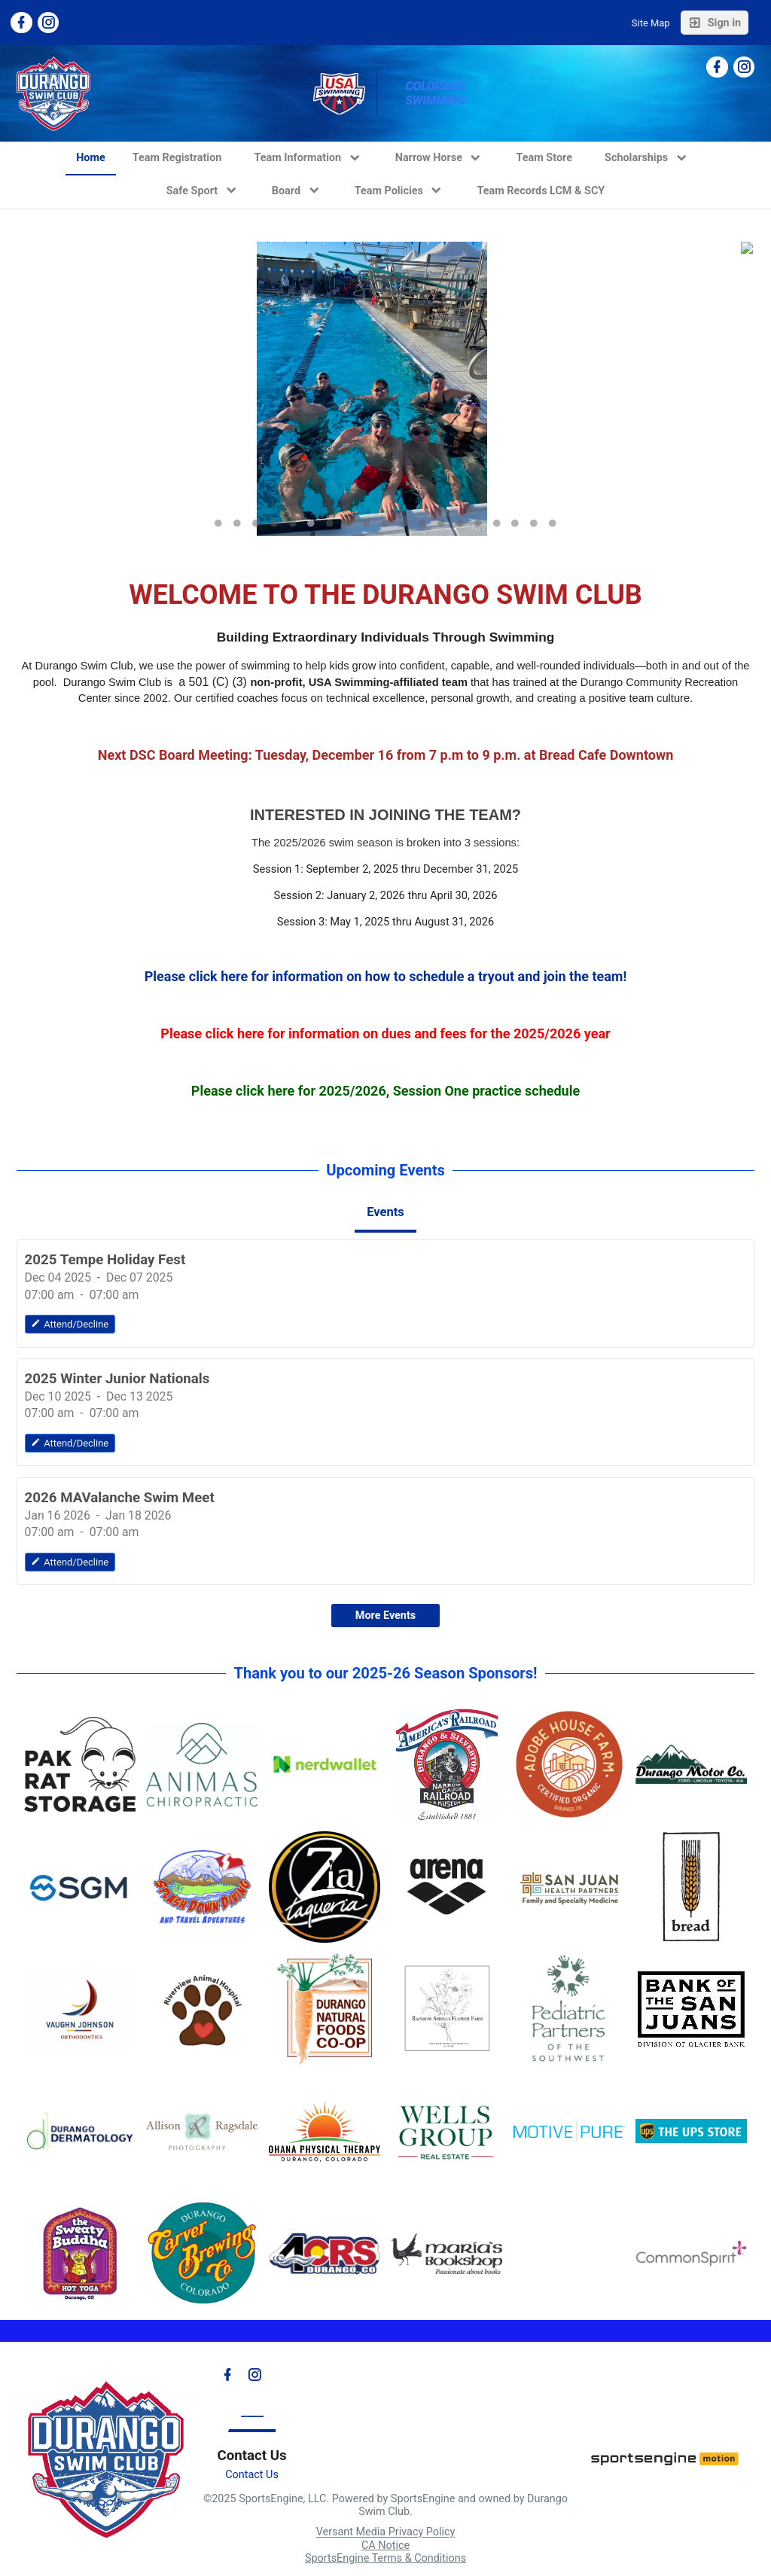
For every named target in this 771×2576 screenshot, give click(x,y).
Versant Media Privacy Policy (386, 2532)
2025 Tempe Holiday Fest (105, 1259)
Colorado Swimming (436, 93)
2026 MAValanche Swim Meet (120, 1497)
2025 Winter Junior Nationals (117, 1378)
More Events (385, 1615)
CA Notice (385, 2545)
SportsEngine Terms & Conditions (385, 2558)
